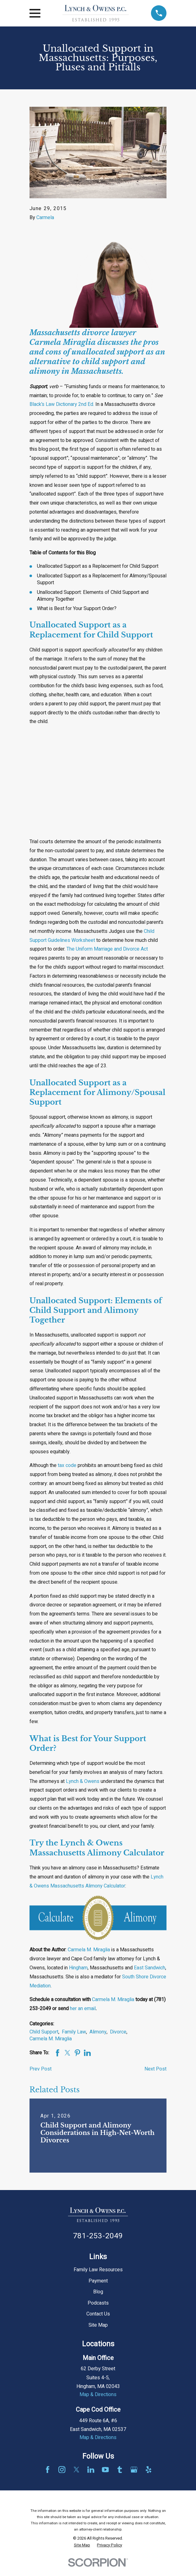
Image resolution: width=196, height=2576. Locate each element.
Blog (98, 2292)
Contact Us (98, 2314)
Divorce (118, 2032)
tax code (67, 1465)
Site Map (98, 2325)
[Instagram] (61, 2469)
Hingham (78, 1968)
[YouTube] (105, 2469)
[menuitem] (82, 2545)
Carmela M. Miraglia (89, 1949)
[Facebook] (47, 2469)
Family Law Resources (98, 2269)
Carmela (45, 217)
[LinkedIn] (90, 2469)
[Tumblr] (119, 2469)
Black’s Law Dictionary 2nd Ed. (62, 404)
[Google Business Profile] (133, 2469)
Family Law (74, 2032)
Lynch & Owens (82, 1781)
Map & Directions (98, 2394)
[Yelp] (148, 2469)
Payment (98, 2281)
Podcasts (98, 2303)
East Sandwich (149, 1968)
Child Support (44, 2032)
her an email (83, 2008)
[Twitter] (76, 2469)
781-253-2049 (98, 2235)
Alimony (98, 2032)
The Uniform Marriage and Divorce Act (107, 949)
